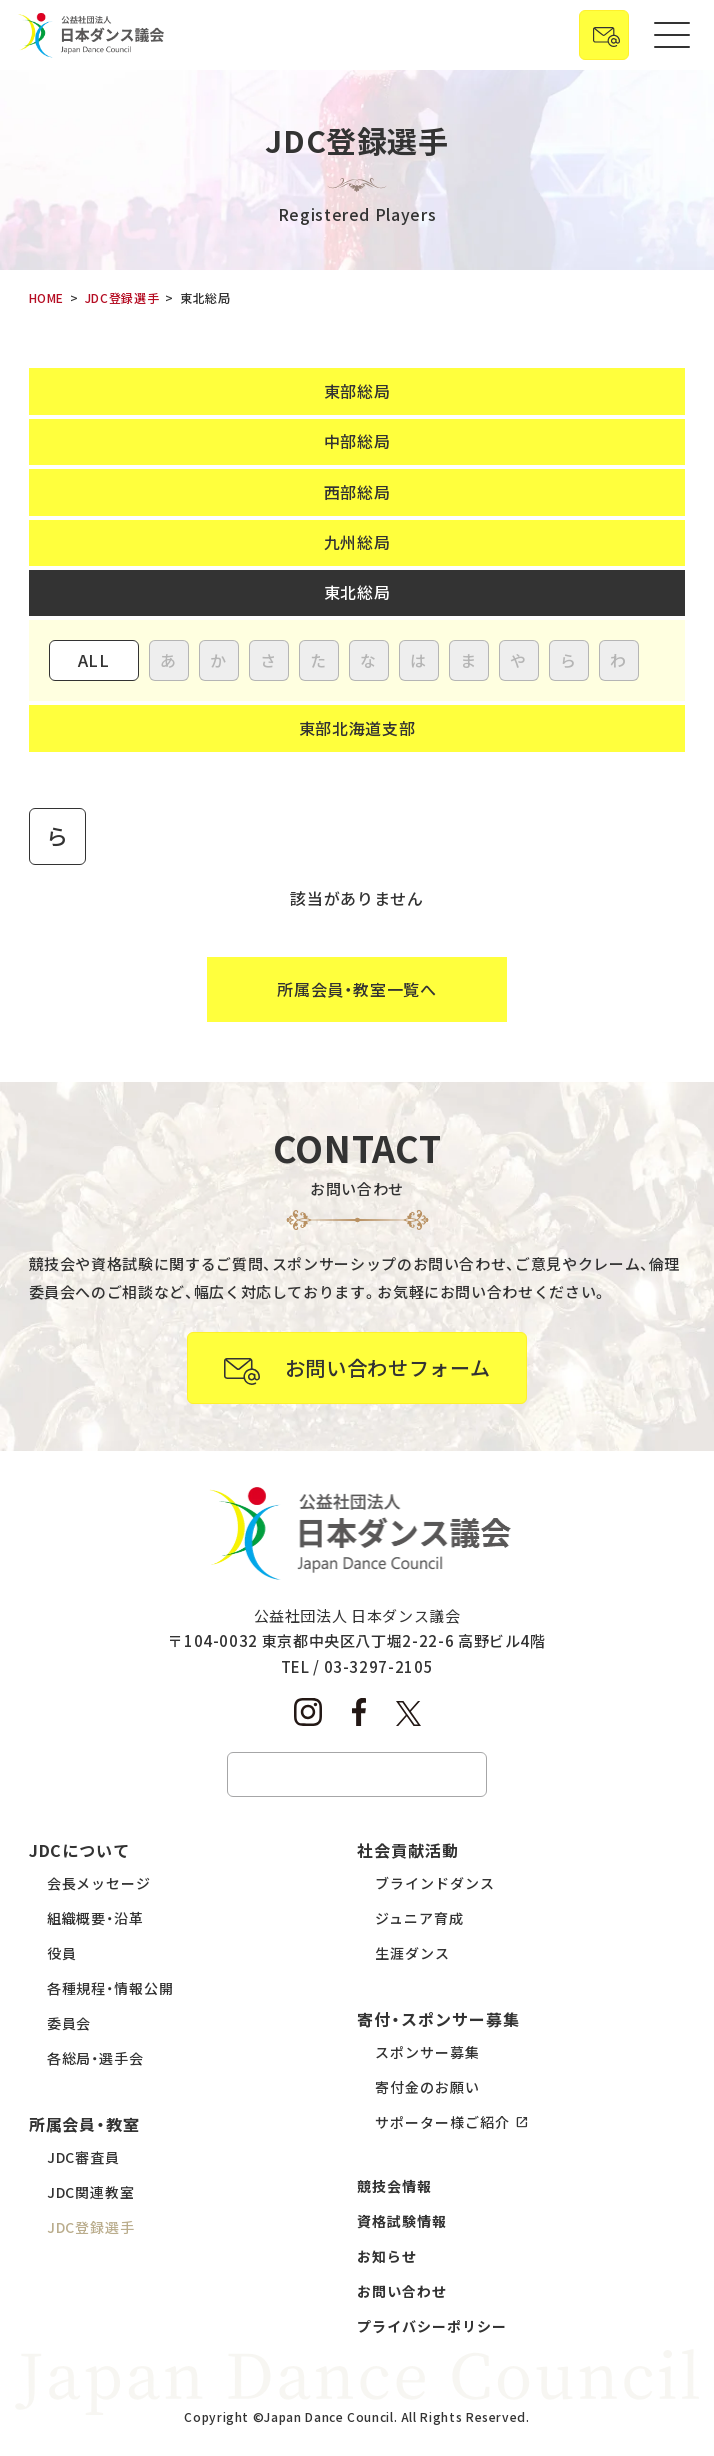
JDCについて (80, 1850)
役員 (62, 1953)
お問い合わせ (402, 2291)
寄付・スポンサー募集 (438, 2019)
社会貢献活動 (408, 1850)
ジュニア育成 (419, 1918)
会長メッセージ (99, 1883)
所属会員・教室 (85, 2124)
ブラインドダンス (435, 1883)
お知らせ (387, 2256)
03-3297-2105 (379, 1666)
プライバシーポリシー (432, 2326)
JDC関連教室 (91, 2192)
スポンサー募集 (427, 2052)
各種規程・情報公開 (111, 1988)
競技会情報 (394, 2186)
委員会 (69, 2023)
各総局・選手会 (96, 2058)
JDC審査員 (84, 2157)
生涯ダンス (412, 1953)
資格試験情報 (402, 2221)
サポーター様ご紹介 (442, 2122)
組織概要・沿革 (96, 1918)
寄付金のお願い (427, 2087)
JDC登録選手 (91, 2227)
